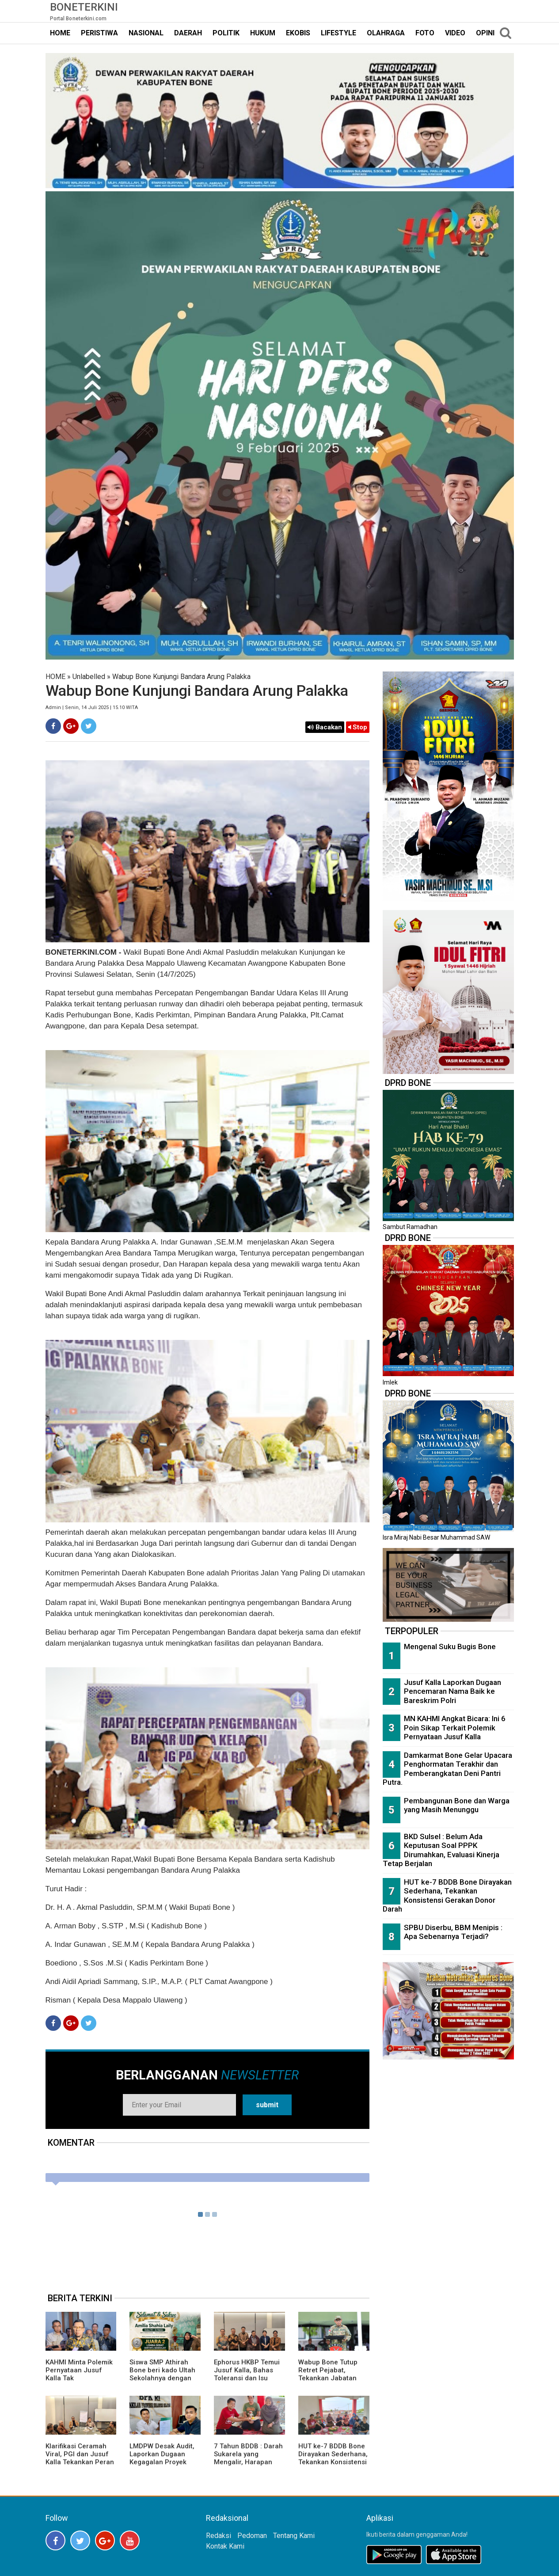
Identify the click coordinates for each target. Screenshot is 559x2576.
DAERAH (188, 33)
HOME (60, 33)
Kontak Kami (225, 2546)
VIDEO (455, 33)
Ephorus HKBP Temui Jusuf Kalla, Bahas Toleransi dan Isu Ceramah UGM (247, 2374)
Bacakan (325, 727)
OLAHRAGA (386, 33)
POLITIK (226, 33)
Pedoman (252, 2535)
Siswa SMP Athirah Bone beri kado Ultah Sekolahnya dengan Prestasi (162, 2374)
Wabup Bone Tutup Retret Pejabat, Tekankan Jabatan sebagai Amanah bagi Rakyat (332, 2378)
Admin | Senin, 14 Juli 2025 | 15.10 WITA (92, 707)
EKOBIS (298, 33)
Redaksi (218, 2535)
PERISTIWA (99, 33)
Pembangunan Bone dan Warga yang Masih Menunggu (457, 1805)
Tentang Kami (294, 2535)
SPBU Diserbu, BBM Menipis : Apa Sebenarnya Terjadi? (453, 1932)
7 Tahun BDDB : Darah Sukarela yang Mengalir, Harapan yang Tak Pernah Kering (248, 2462)
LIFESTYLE (338, 33)
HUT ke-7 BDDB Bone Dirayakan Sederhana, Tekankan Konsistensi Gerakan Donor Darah (333, 2458)
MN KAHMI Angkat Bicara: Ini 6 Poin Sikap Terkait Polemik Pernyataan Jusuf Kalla (455, 1727)
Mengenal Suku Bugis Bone (450, 1646)
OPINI (485, 33)
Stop (357, 727)
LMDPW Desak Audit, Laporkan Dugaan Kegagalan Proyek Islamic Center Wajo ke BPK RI (161, 2462)
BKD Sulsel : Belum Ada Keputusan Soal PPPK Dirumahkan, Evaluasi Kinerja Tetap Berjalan (441, 1850)
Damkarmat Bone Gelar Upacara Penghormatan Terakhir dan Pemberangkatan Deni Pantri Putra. (447, 1769)
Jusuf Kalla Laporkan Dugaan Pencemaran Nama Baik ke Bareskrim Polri (452, 1691)
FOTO (424, 33)
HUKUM (262, 33)
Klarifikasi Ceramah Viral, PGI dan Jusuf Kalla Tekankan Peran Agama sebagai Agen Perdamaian (80, 2462)
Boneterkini (84, 7)
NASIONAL (146, 33)
